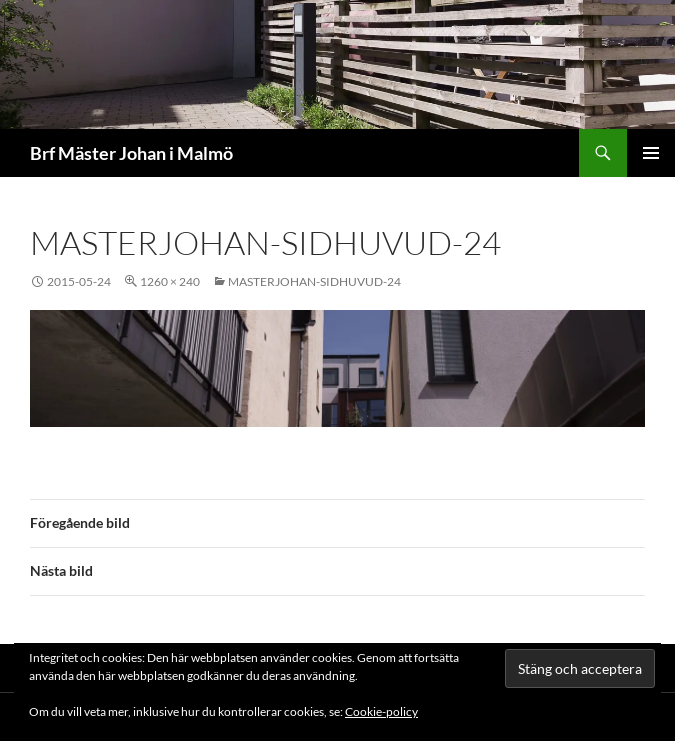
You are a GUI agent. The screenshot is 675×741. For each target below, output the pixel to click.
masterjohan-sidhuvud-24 (314, 281)
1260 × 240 (170, 281)
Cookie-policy (381, 711)
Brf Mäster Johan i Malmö (131, 153)
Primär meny (651, 153)
